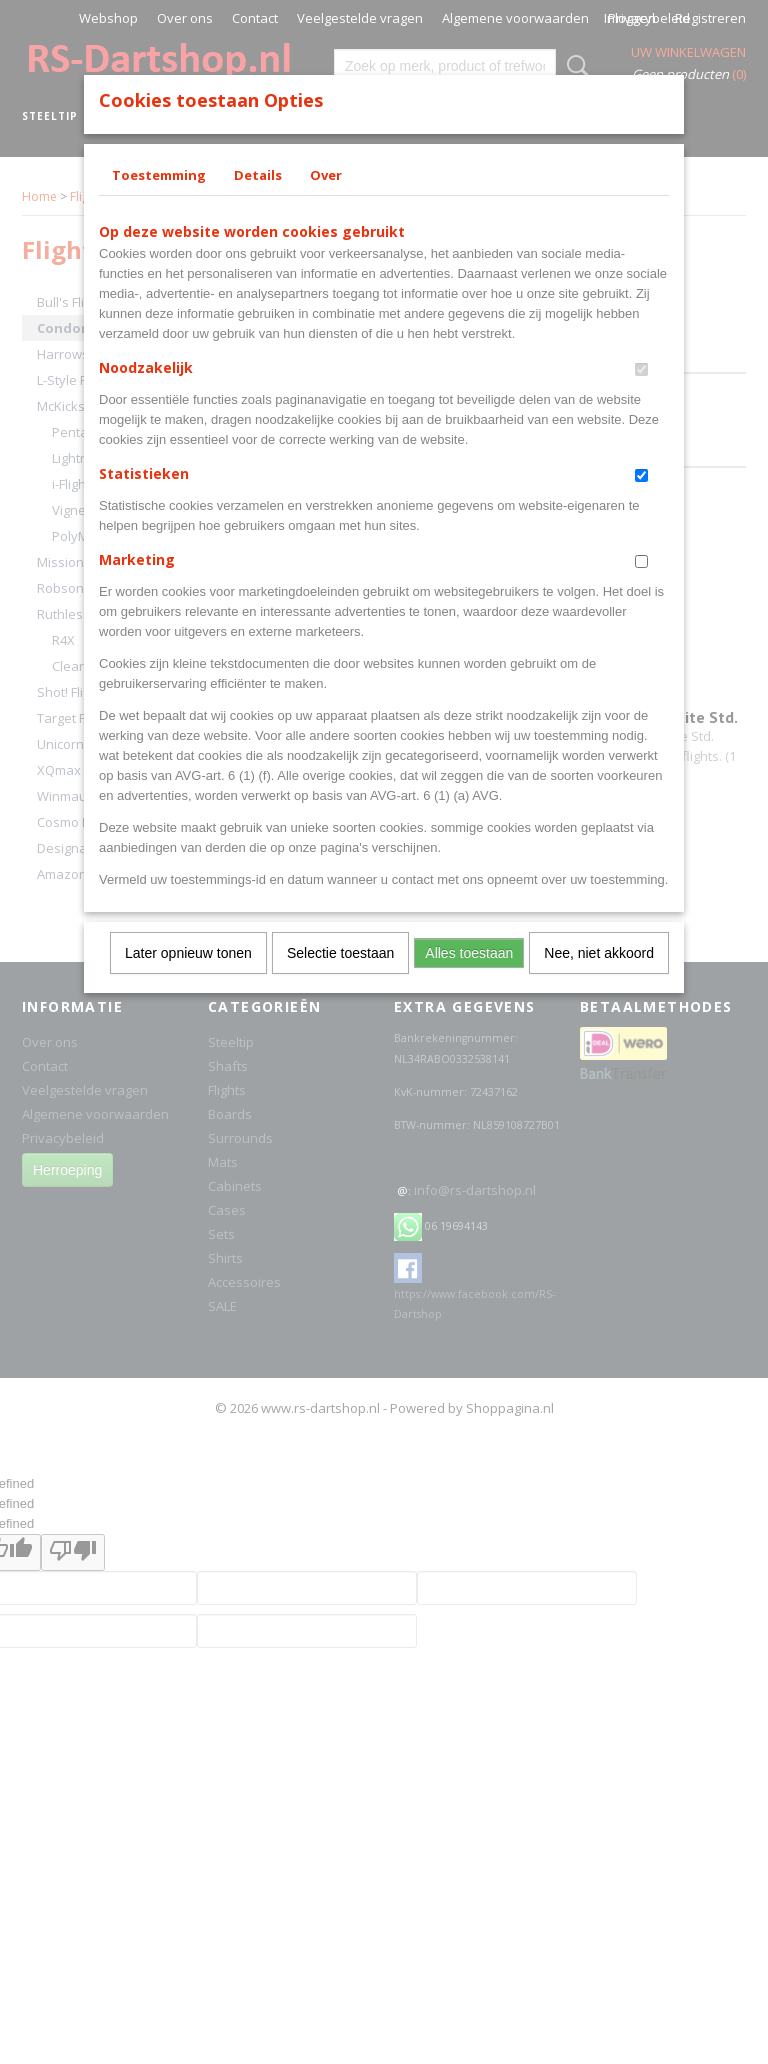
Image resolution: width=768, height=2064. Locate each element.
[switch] (641, 369)
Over (326, 175)
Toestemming (159, 175)
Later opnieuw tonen (188, 953)
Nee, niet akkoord (599, 953)
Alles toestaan (469, 953)
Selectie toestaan (340, 953)
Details (258, 175)
